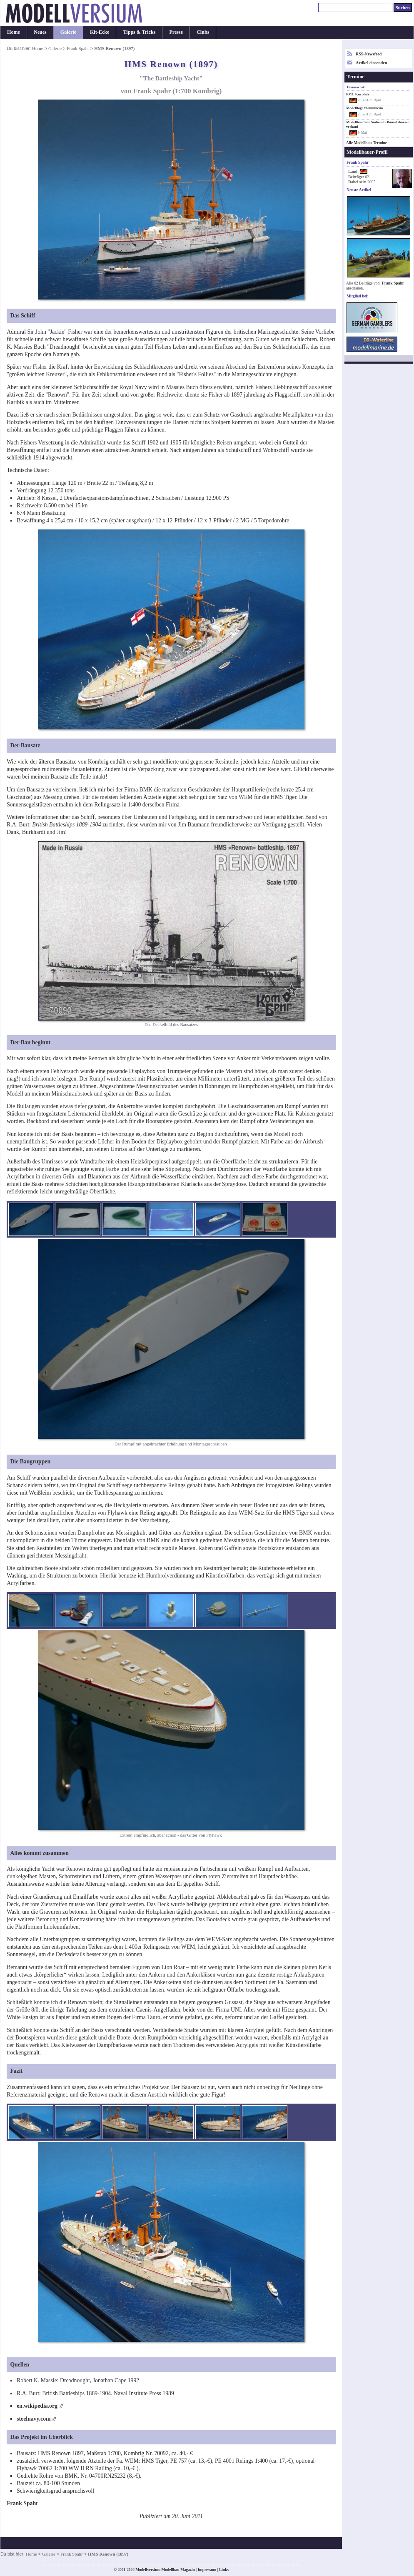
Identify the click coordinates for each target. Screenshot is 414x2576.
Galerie (68, 32)
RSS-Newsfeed (369, 54)
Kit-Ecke (99, 32)
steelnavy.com (33, 2419)
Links (224, 2570)
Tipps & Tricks (139, 32)
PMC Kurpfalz (357, 94)
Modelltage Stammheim (364, 108)
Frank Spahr (78, 48)
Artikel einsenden (371, 62)
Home (13, 32)
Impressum (206, 2570)
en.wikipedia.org (37, 2406)
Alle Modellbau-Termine (366, 143)
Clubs (203, 32)
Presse (176, 32)
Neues (40, 32)
